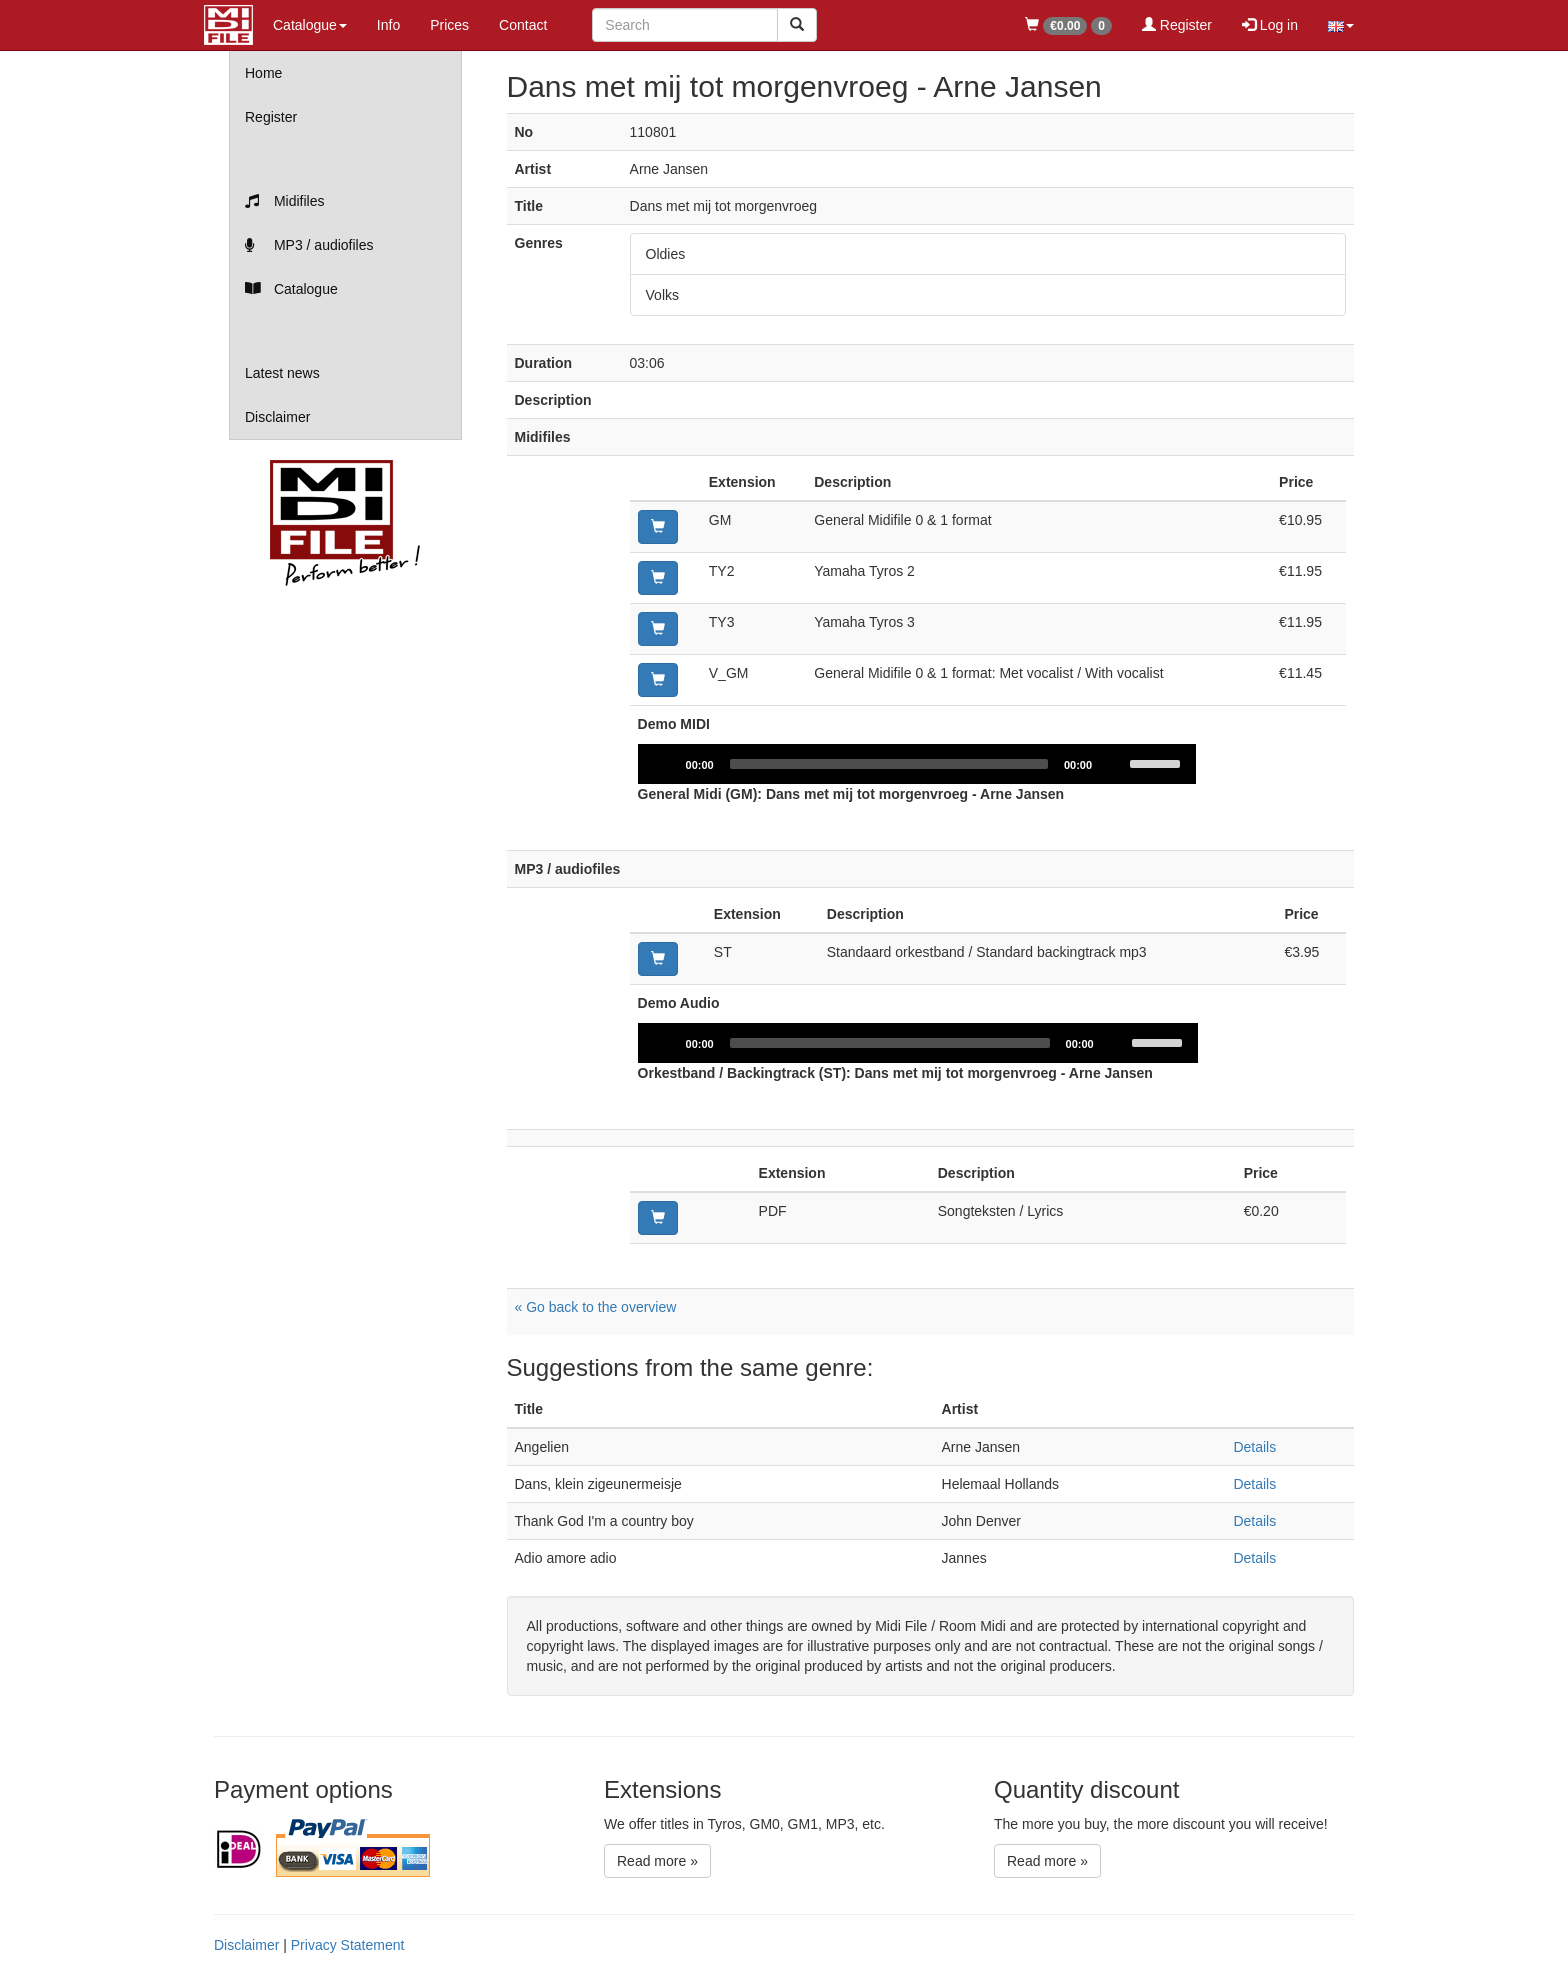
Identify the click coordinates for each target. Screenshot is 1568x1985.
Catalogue (291, 289)
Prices (449, 25)
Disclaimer (277, 417)
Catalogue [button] (310, 25)
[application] (918, 764)
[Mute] (1116, 764)
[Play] (664, 764)
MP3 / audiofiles (309, 245)
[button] (1341, 25)
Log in (1270, 25)
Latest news (282, 373)
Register (1177, 25)
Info (388, 25)
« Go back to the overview (596, 1307)
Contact (523, 25)
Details (1254, 1447)
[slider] (890, 764)
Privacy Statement (348, 1945)
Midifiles (284, 201)
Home (263, 73)
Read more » (657, 1861)
